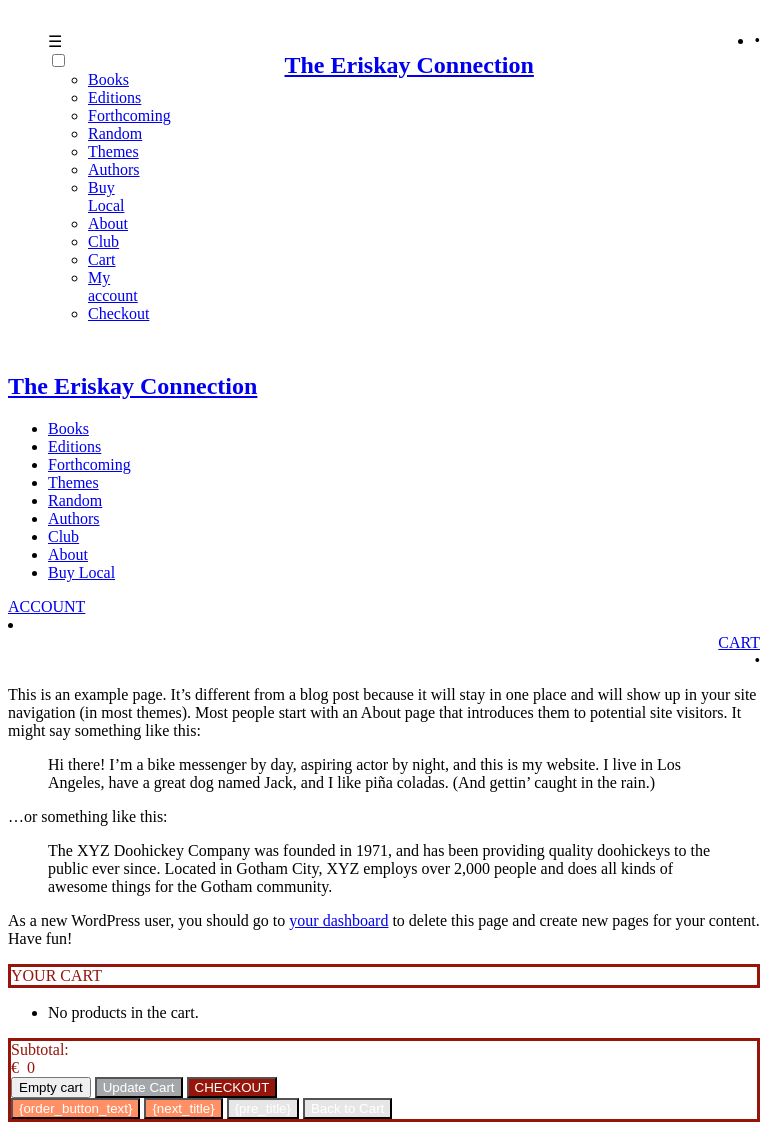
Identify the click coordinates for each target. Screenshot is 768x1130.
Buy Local (106, 196)
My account (113, 286)
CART (739, 642)
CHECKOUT (232, 1087)
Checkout (118, 313)
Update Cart (139, 1087)
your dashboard (338, 920)
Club (103, 241)
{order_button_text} (75, 1108)
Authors (114, 169)
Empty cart (51, 1087)
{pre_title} (263, 1108)
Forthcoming (129, 115)
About (108, 223)
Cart (102, 259)
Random (115, 133)
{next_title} (183, 1108)
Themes (113, 151)
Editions (74, 446)
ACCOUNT (46, 606)
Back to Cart (347, 1108)
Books (68, 428)
